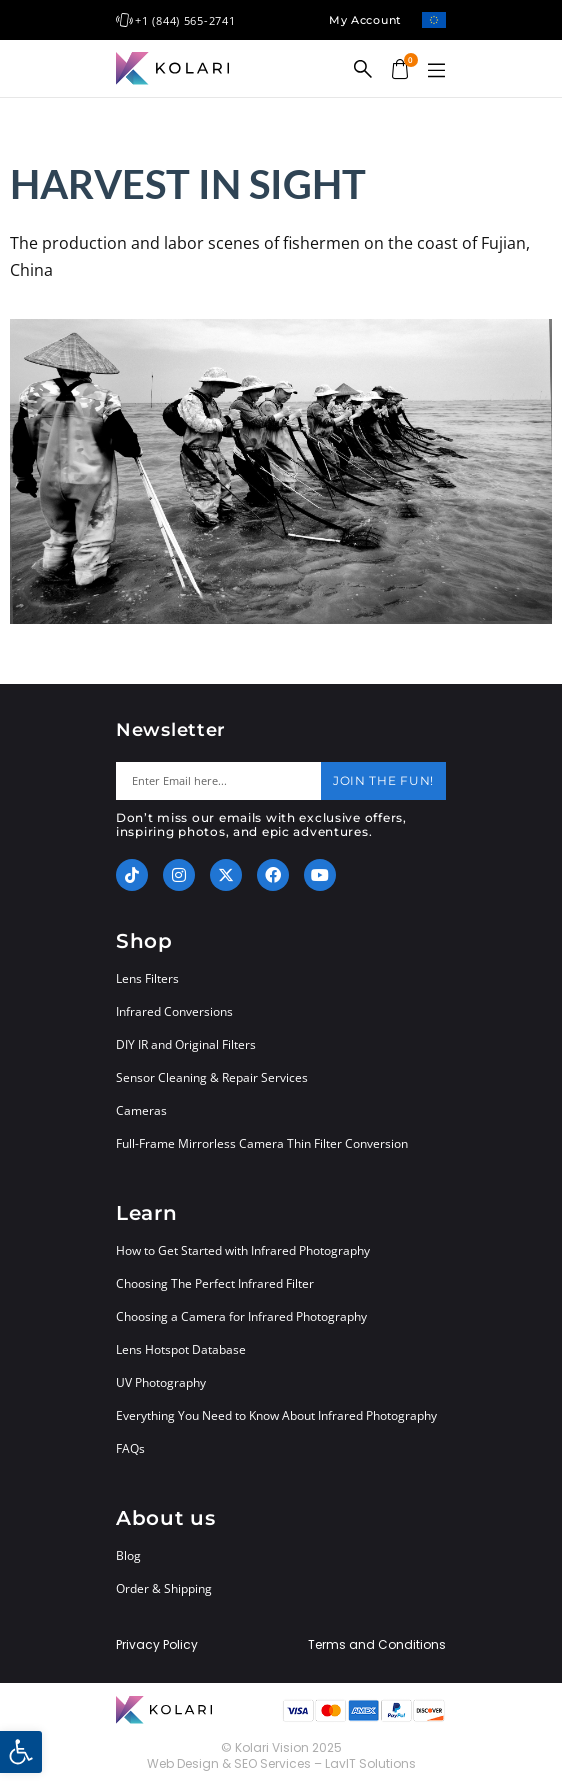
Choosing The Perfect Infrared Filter (215, 1283)
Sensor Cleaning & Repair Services (212, 1077)
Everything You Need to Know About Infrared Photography (276, 1415)
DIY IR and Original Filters (186, 1044)
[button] (436, 71)
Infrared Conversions (174, 1011)
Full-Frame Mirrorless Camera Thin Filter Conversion (262, 1143)
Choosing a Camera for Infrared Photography (241, 1316)
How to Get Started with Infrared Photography (243, 1250)
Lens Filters (147, 978)
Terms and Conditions (377, 1645)
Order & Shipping (164, 1588)
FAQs (130, 1448)
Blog (128, 1555)
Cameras (141, 1110)
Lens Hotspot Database (181, 1349)
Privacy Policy (157, 1645)
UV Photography (161, 1382)
